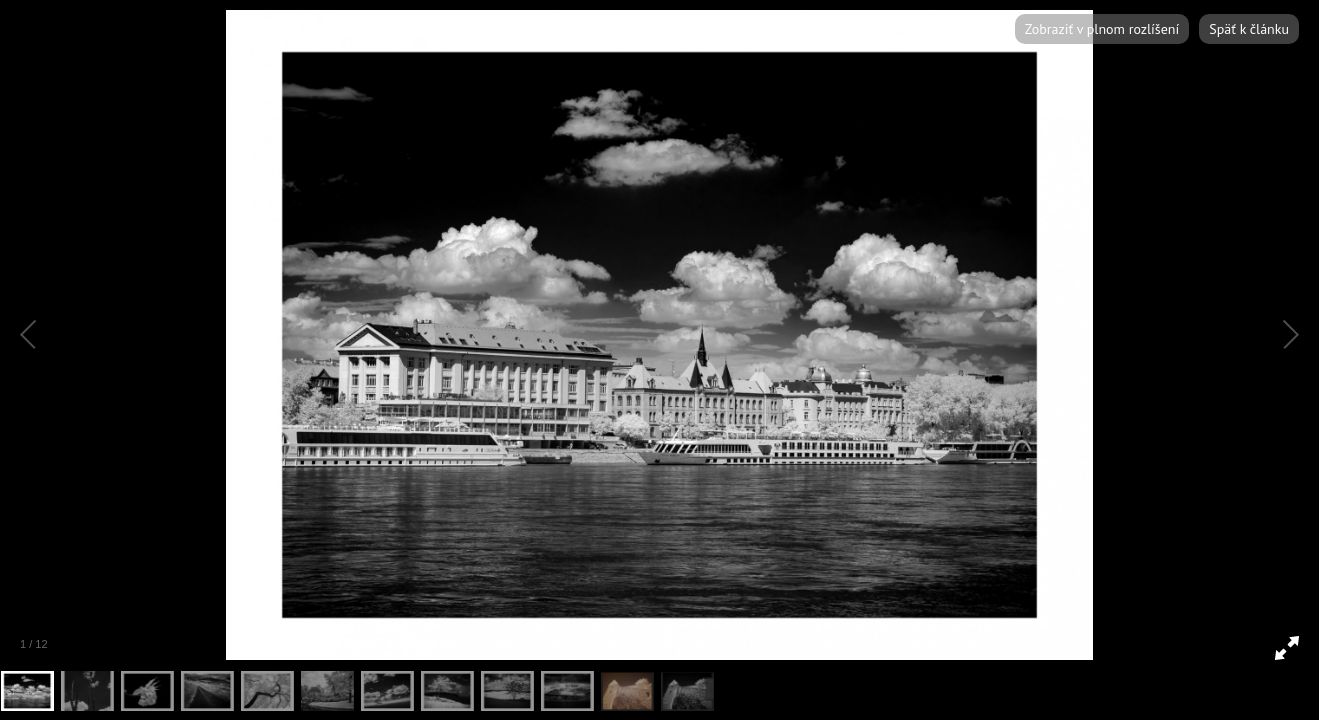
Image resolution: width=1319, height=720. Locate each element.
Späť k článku (1249, 29)
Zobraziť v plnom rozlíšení (1102, 29)
